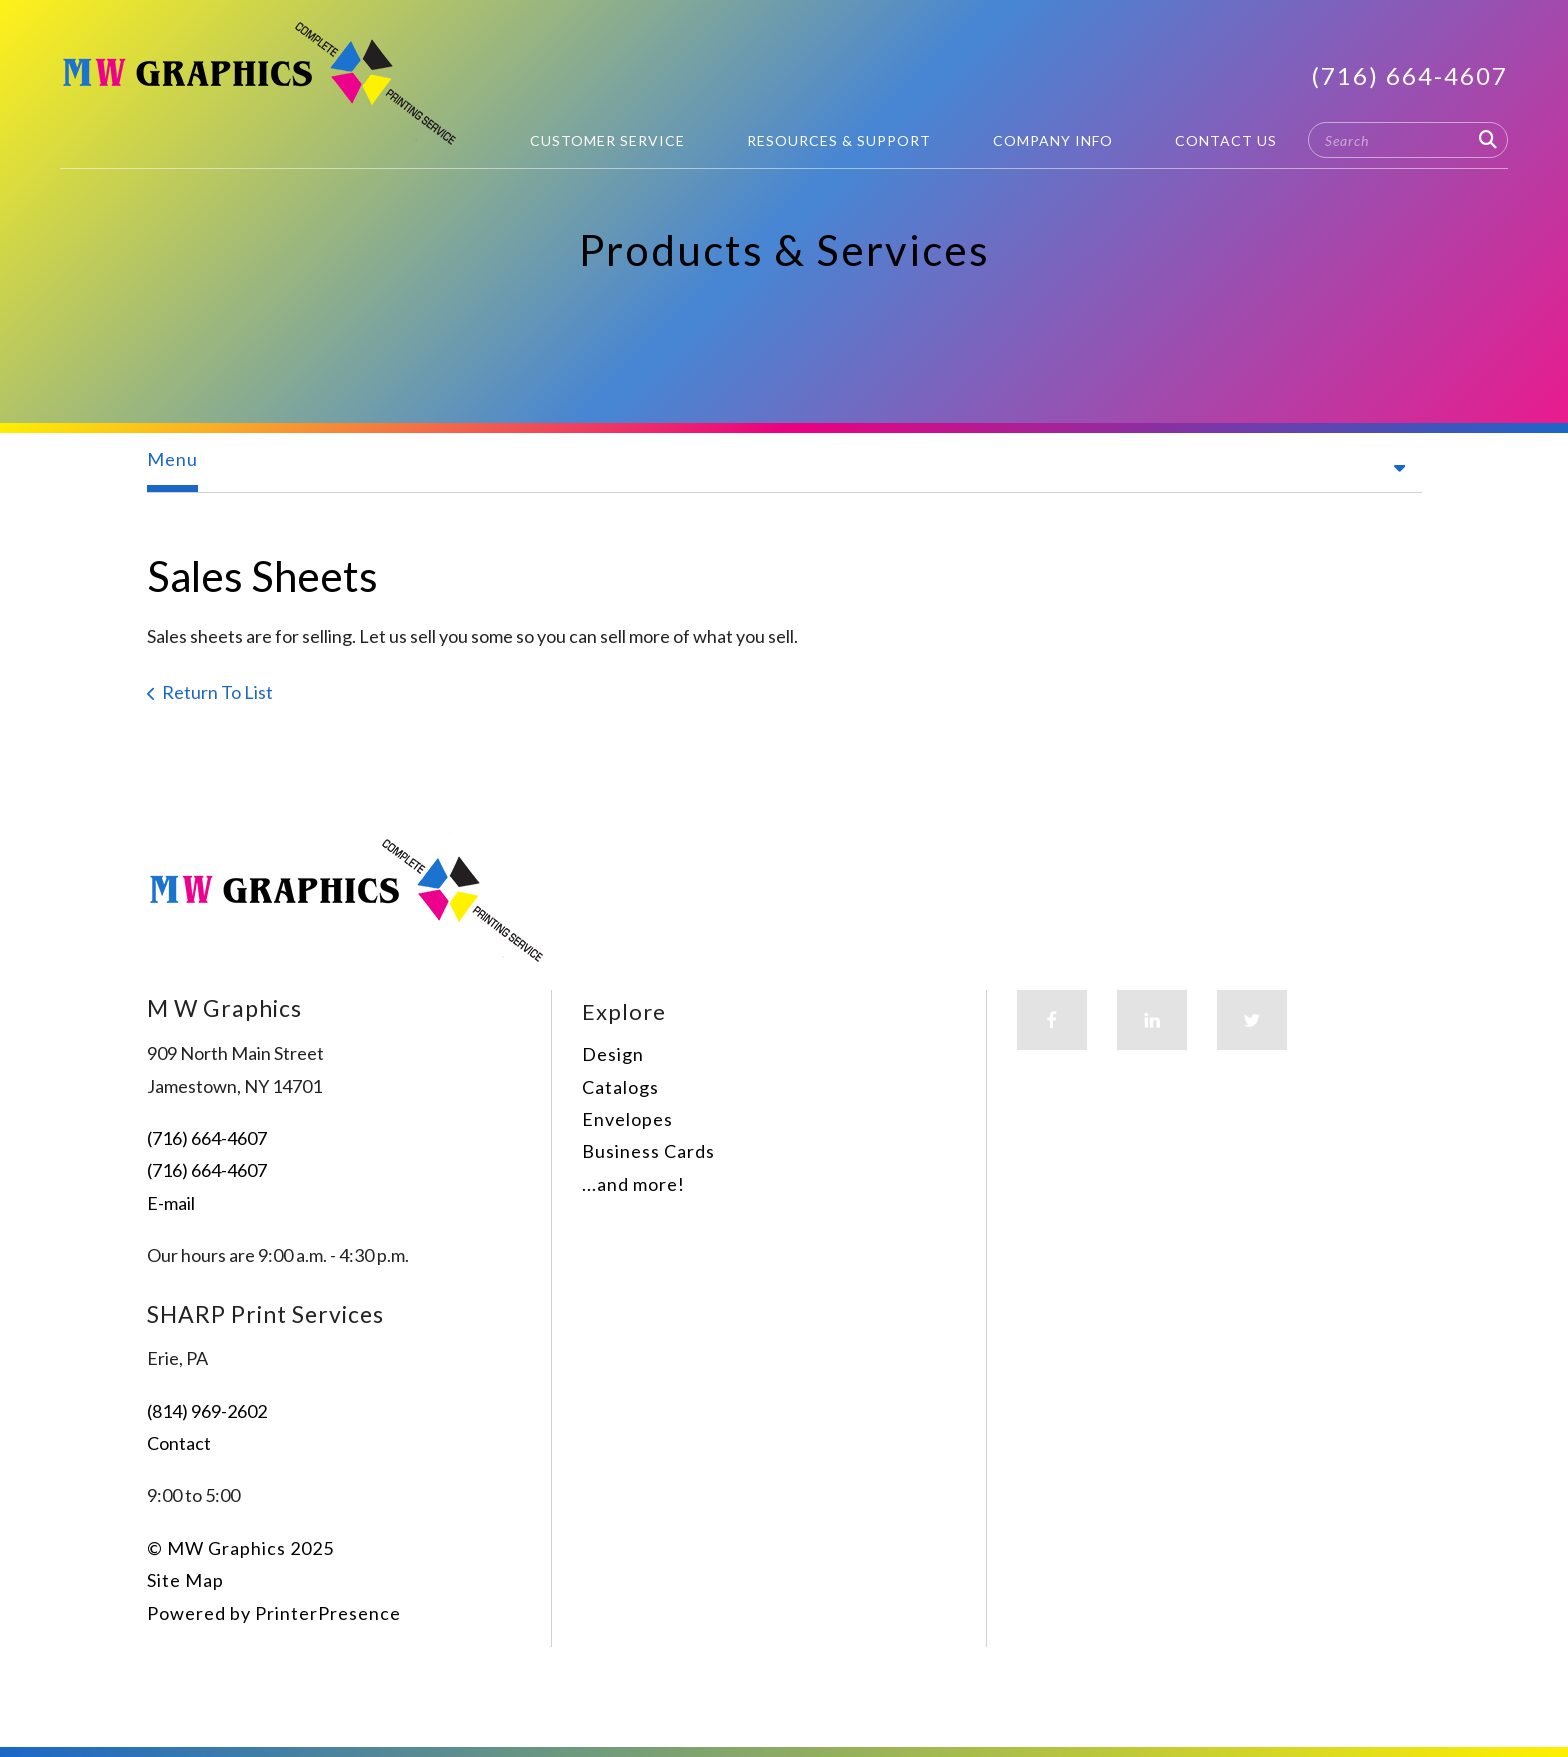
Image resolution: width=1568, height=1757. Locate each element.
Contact (179, 1443)
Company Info (1053, 140)
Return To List (217, 692)
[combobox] (1408, 140)
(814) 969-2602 (207, 1411)
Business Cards (648, 1151)
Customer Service (607, 140)
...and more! (633, 1184)
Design (613, 1054)
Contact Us (1226, 140)
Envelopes (627, 1119)
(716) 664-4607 (1409, 75)
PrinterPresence (328, 1613)
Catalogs (620, 1087)
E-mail (171, 1203)
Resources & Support (839, 140)
